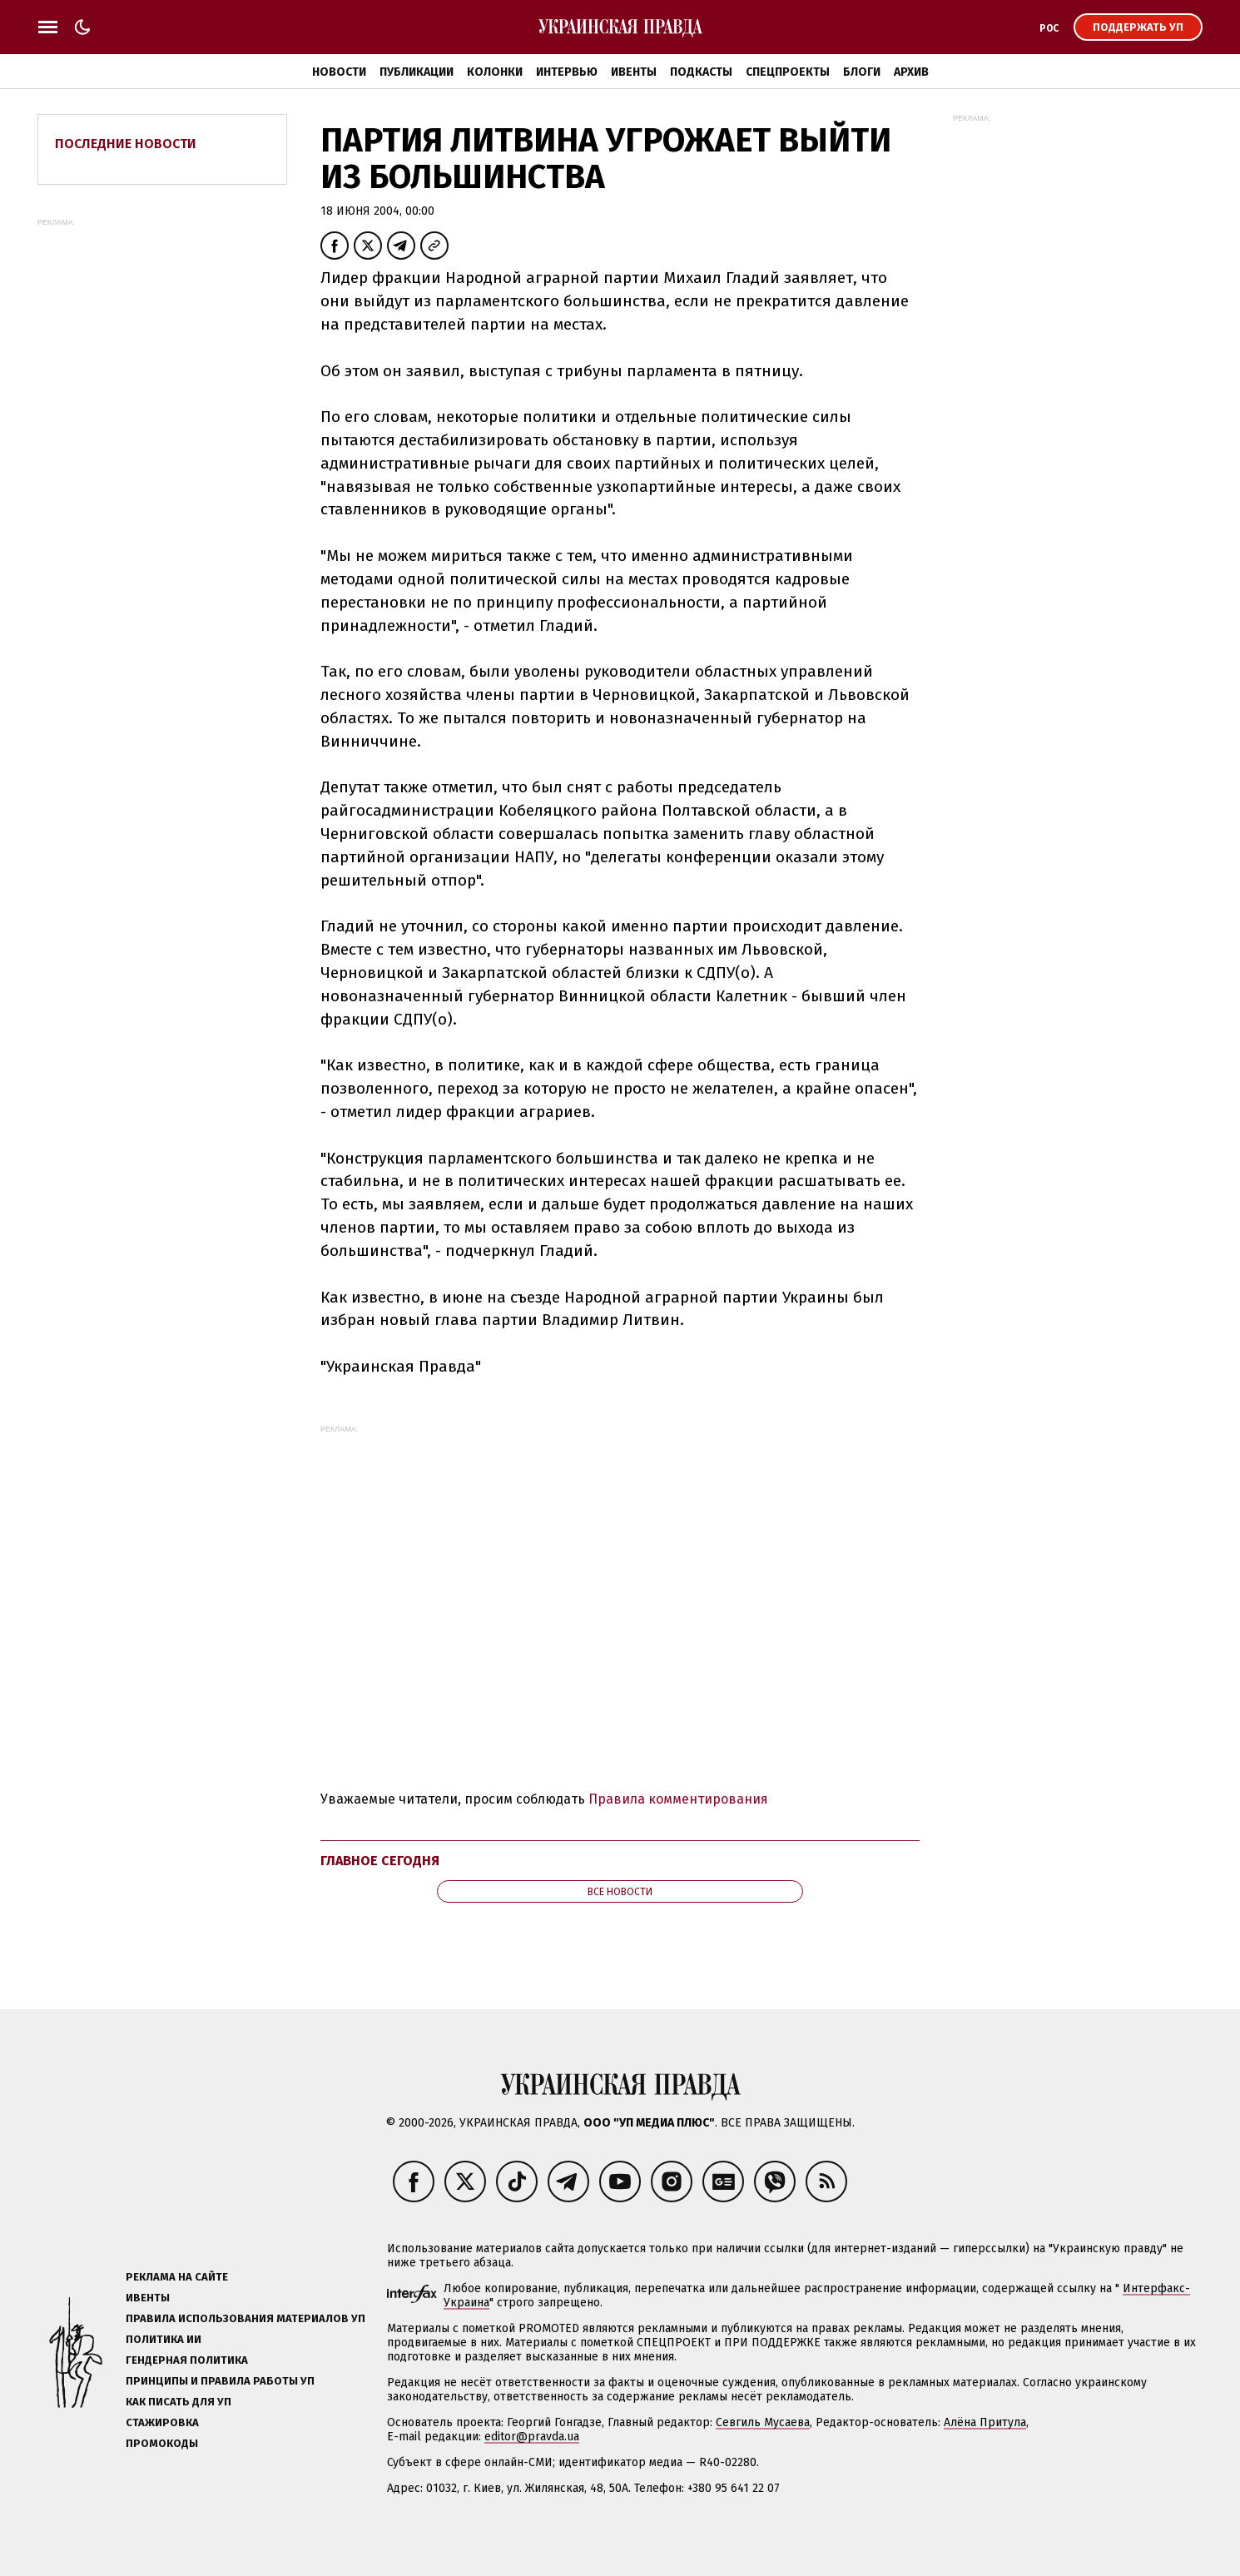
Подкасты (701, 72)
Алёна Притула (985, 2422)
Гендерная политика (187, 2360)
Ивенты (634, 72)
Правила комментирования (678, 1799)
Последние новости (125, 143)
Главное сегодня (379, 1861)
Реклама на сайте (177, 2277)
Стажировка (162, 2422)
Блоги (861, 72)
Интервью (567, 72)
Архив (911, 72)
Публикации (416, 72)
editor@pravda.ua (531, 2437)
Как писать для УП (178, 2401)
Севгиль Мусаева (763, 2422)
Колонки (495, 72)
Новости (339, 72)
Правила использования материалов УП (245, 2318)
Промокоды (162, 2443)
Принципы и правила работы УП (220, 2381)
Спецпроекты (788, 72)
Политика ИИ (163, 2339)
